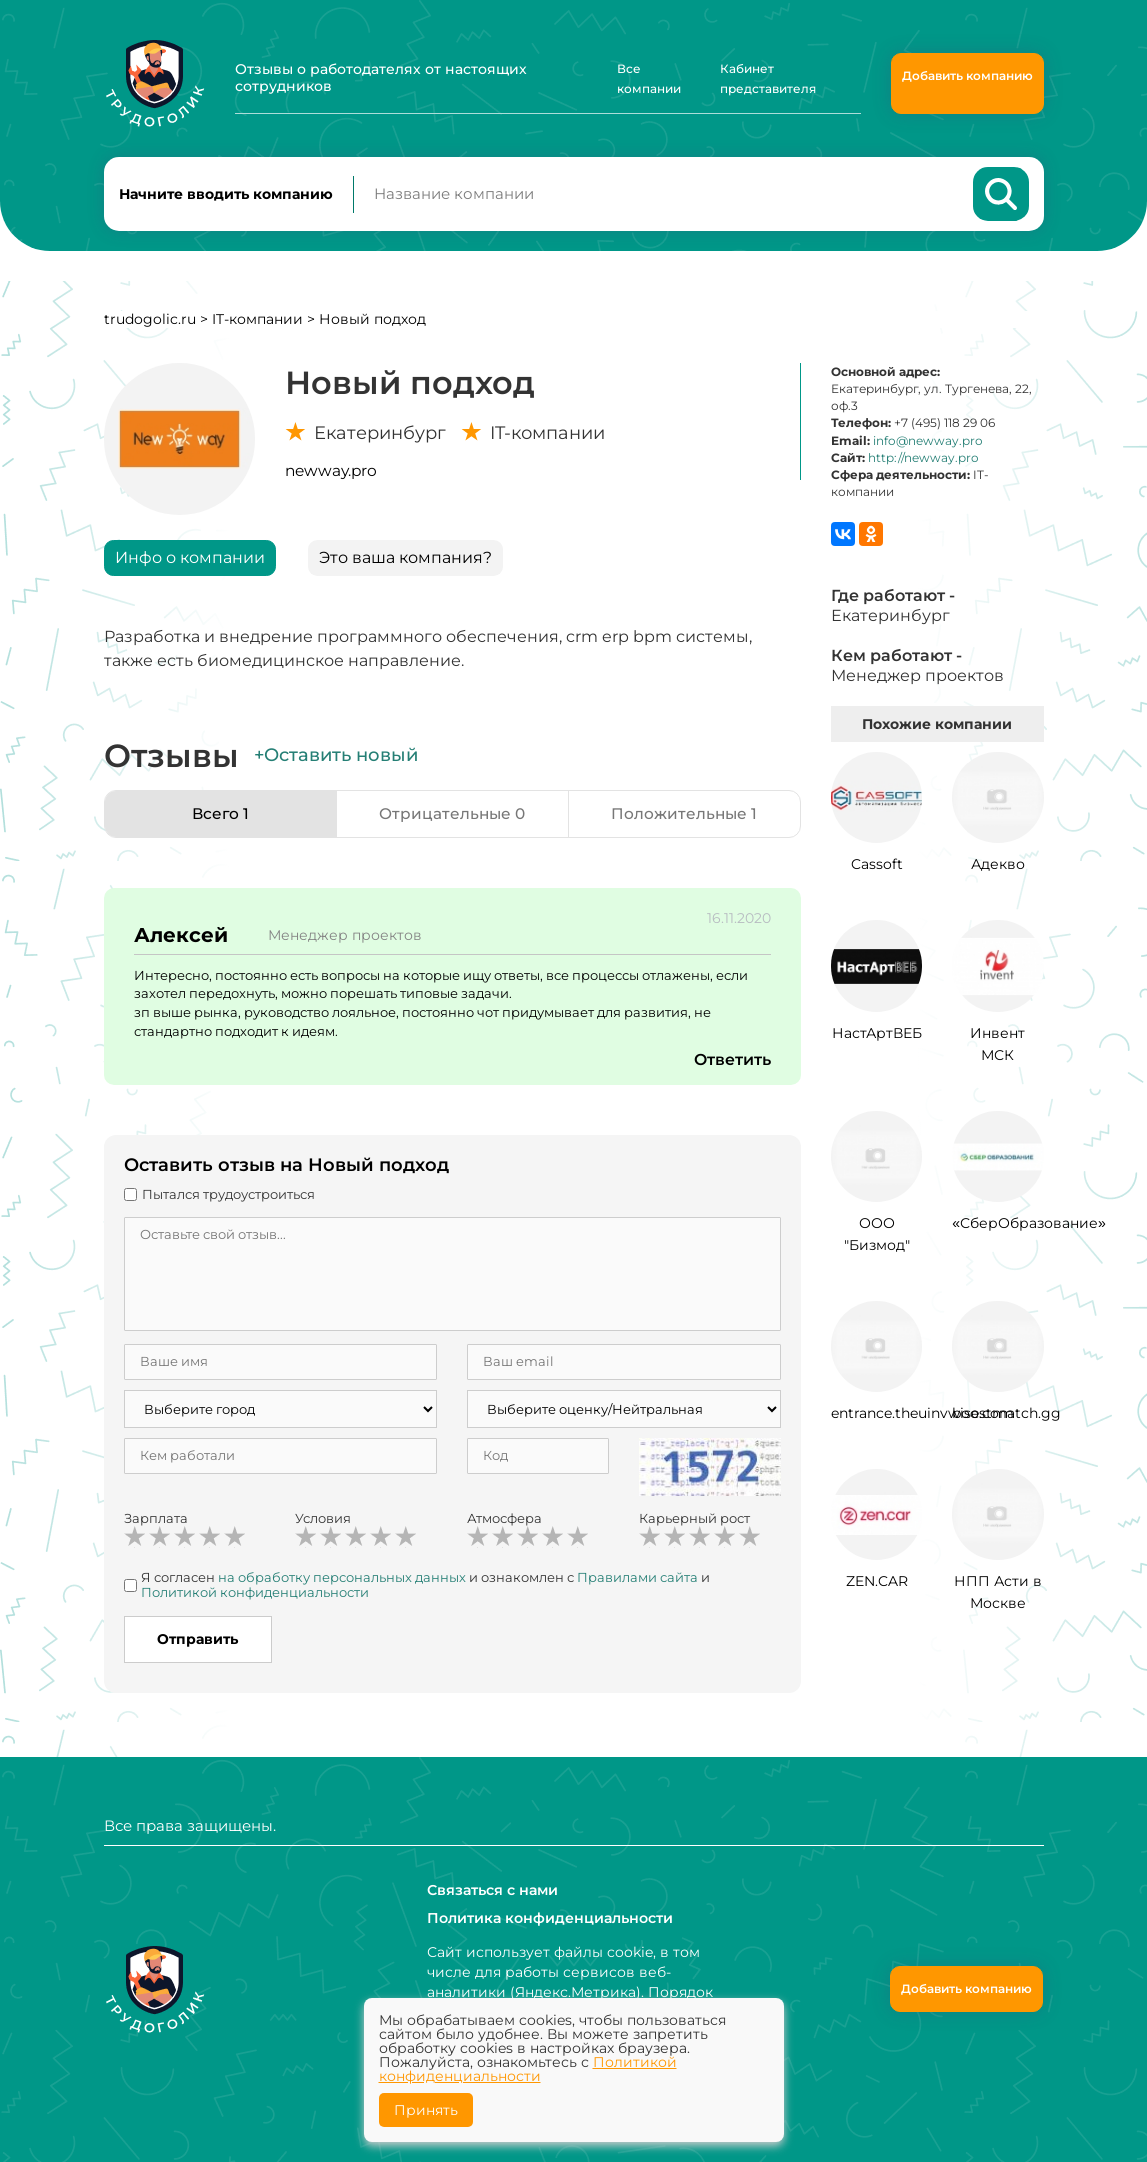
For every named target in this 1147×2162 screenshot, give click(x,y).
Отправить (197, 1643)
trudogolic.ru (150, 323)
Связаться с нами (492, 1890)
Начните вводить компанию (226, 196)
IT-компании (257, 323)
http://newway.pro (923, 461)
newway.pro (331, 474)
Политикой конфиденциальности (255, 1596)
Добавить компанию (967, 75)
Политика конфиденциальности (549, 1918)
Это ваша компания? (405, 561)
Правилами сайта (637, 1581)
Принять (426, 2110)
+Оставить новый (336, 759)
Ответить (732, 1063)
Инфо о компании (190, 561)
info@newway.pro (928, 444)
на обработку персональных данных (342, 1581)
